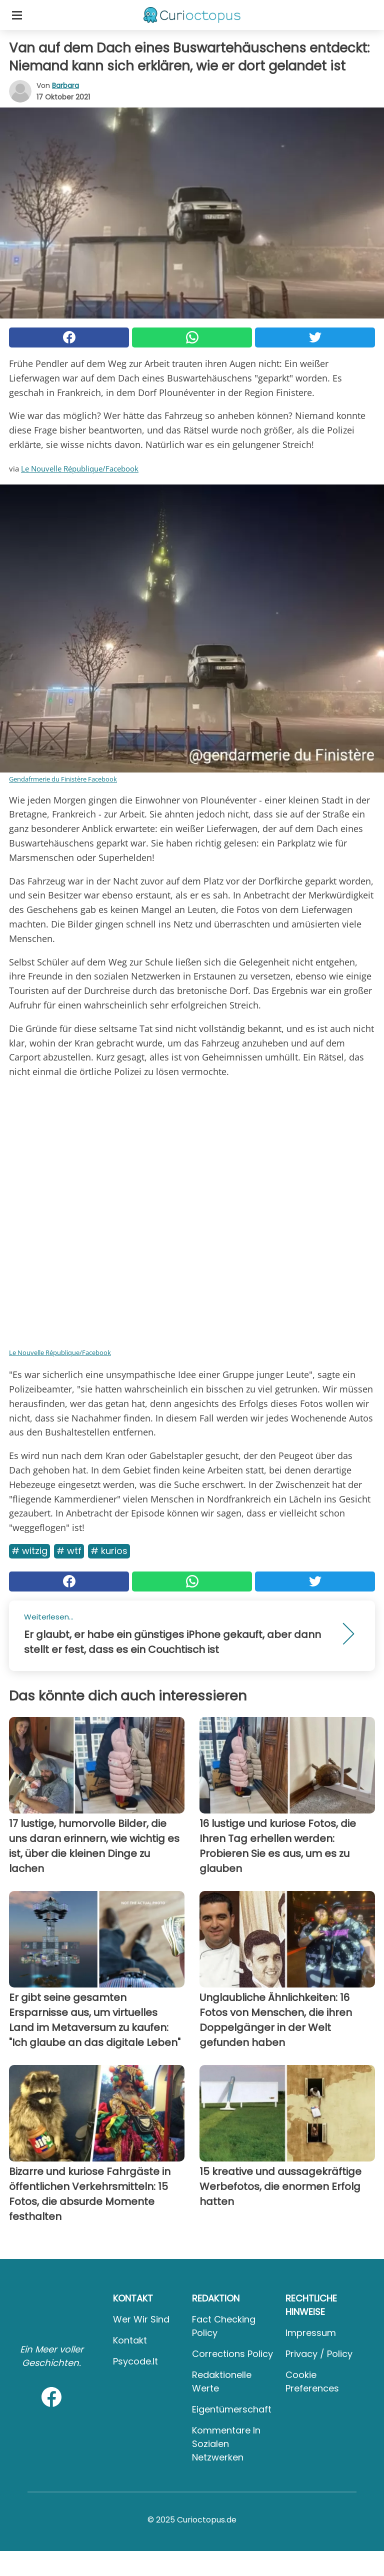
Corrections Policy (232, 2354)
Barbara (65, 85)
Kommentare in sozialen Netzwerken (226, 2444)
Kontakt (130, 2340)
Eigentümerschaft (232, 2409)
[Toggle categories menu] (17, 15)
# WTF (69, 1550)
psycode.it (135, 2361)
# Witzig (30, 1550)
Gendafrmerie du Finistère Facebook (63, 779)
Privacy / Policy (319, 2354)
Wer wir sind (141, 2319)
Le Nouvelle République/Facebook (79, 469)
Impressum (311, 2332)
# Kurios (109, 1550)
